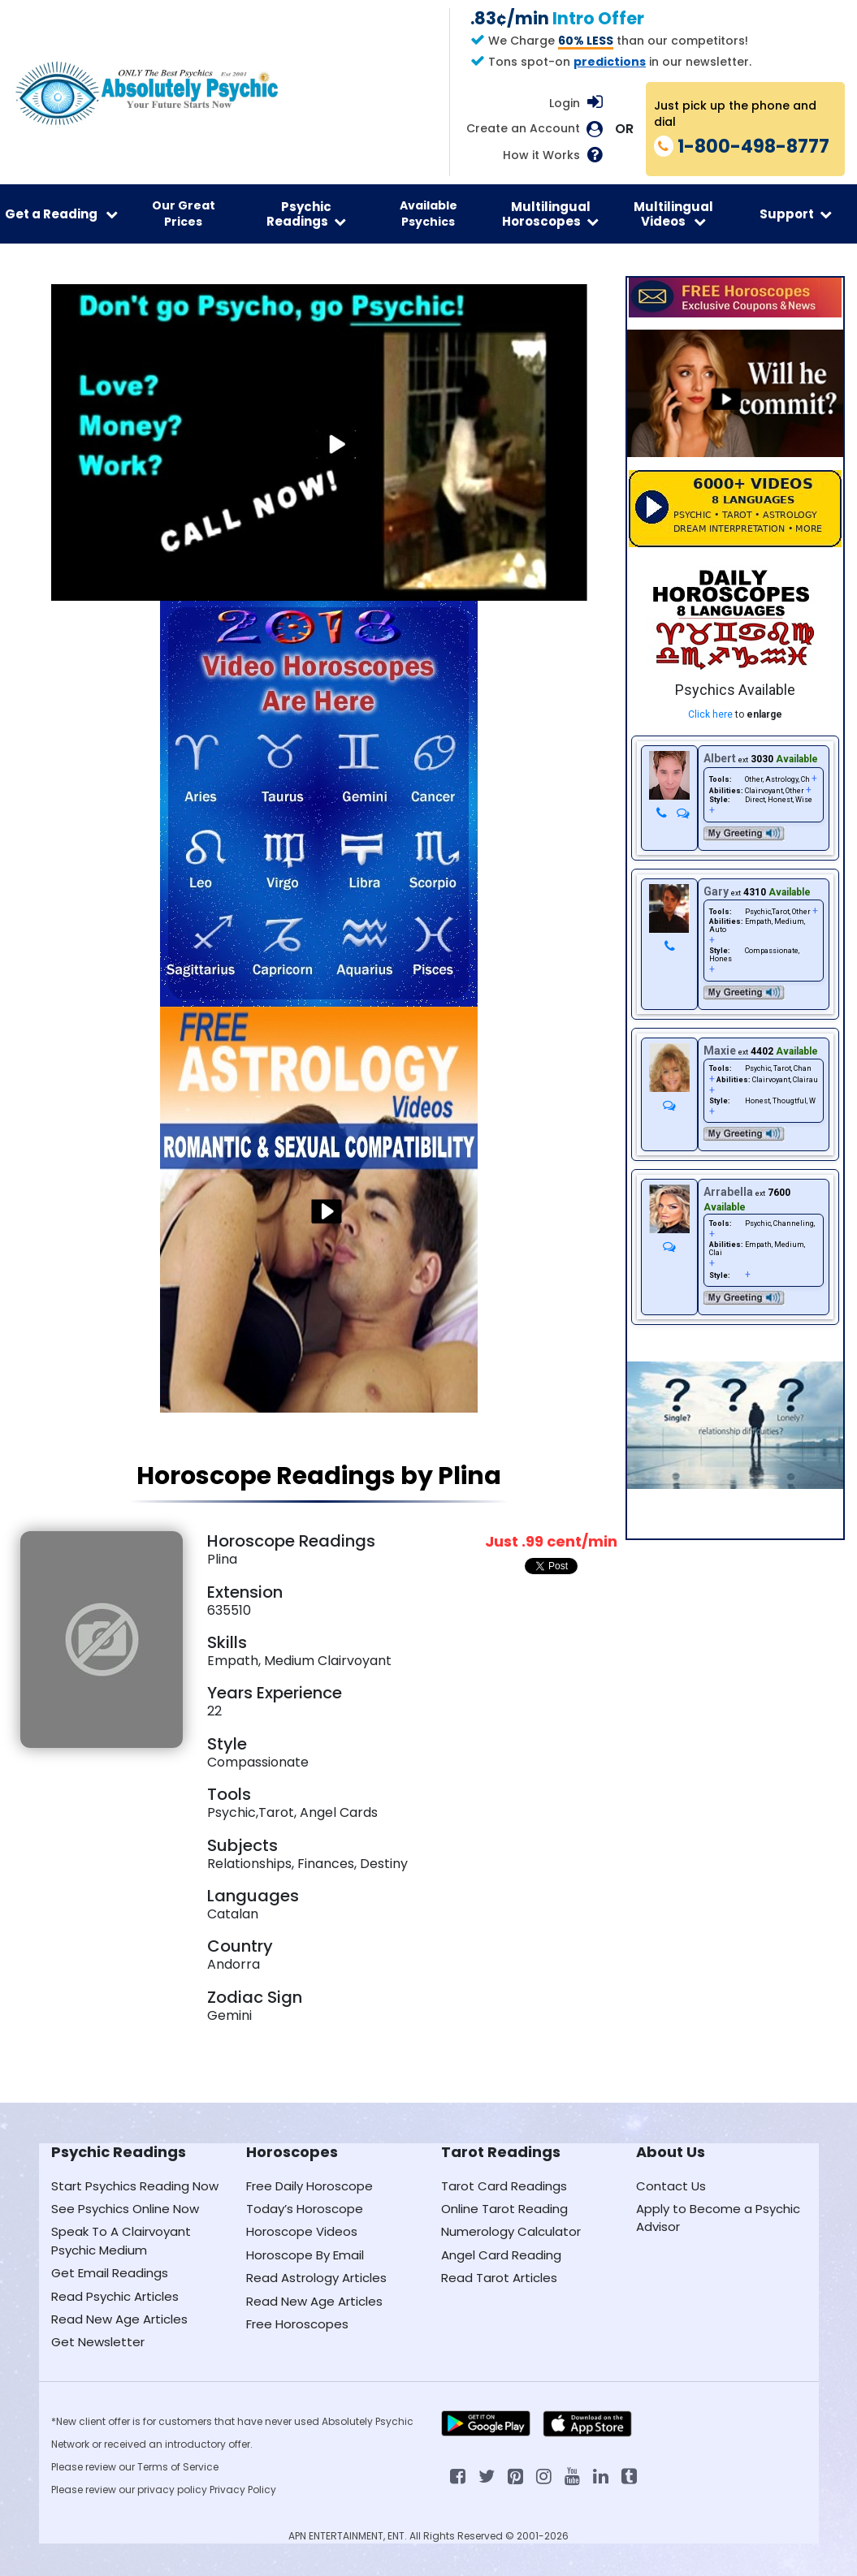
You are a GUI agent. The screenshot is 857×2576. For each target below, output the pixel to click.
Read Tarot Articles (499, 2277)
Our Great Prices (183, 213)
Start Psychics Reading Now (135, 2185)
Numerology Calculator (511, 2231)
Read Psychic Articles (115, 2296)
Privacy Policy (243, 2489)
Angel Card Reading (501, 2254)
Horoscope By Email (305, 2254)
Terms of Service (178, 2467)
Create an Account (523, 128)
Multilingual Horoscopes (550, 213)
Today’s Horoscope (304, 2208)
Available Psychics (428, 213)
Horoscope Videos (301, 2231)
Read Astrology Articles (316, 2277)
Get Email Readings (109, 2272)
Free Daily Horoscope (309, 2185)
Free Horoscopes (297, 2323)
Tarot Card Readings (504, 2185)
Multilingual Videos (673, 213)
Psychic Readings (306, 213)
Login (564, 103)
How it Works (541, 155)
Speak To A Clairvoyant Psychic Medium (121, 2240)
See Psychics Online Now (125, 2208)
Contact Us (671, 2185)
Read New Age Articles (119, 2319)
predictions (609, 62)
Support (796, 213)
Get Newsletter (98, 2341)
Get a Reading (61, 213)
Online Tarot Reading (504, 2208)
